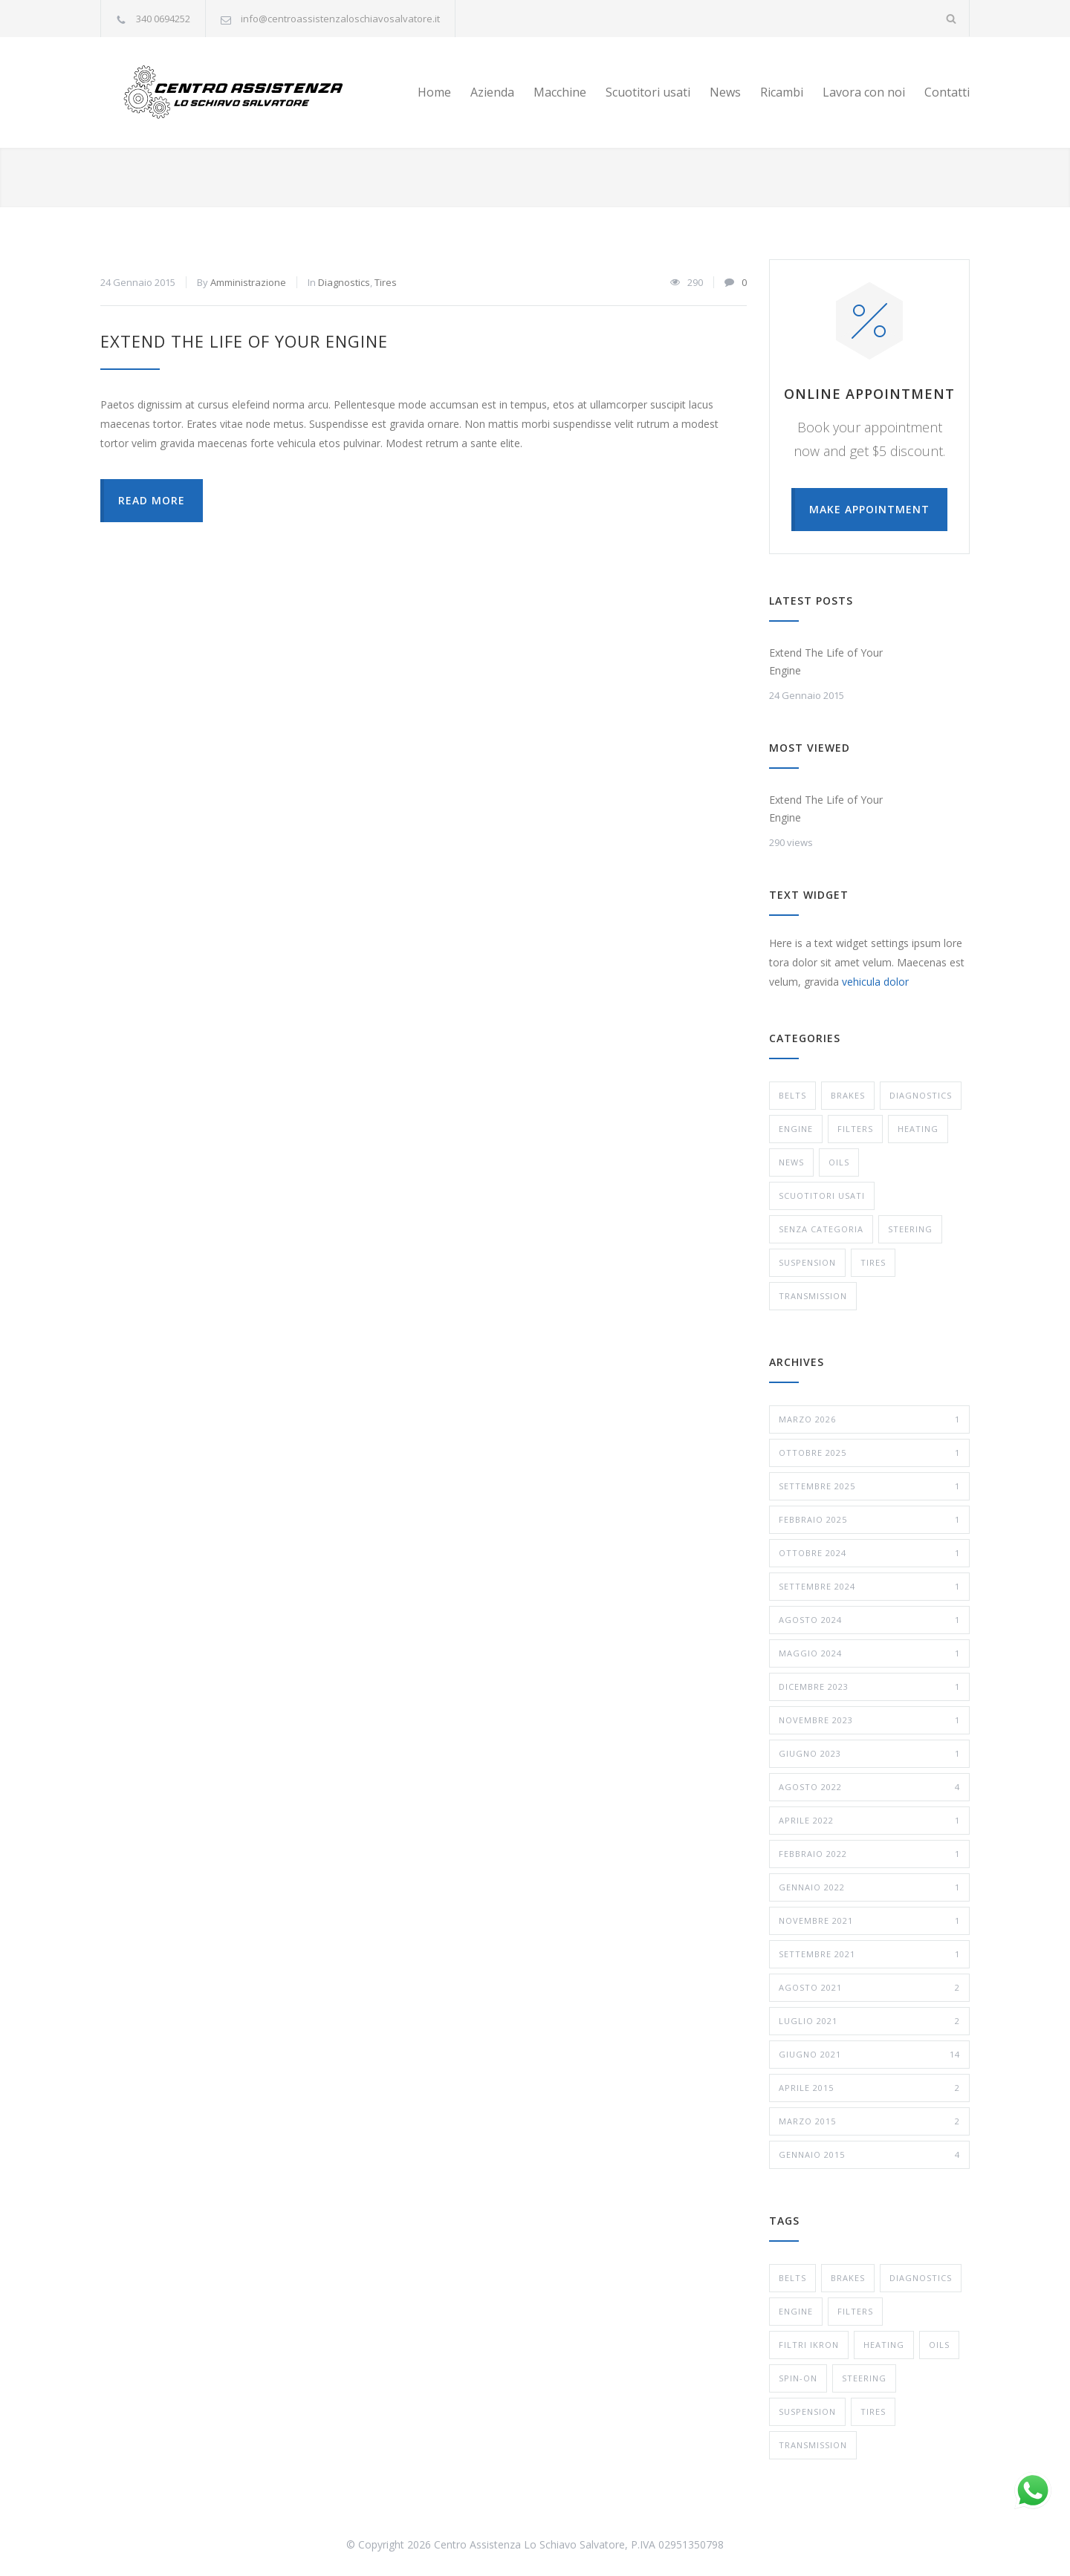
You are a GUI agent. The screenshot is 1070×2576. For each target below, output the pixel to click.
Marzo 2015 (869, 2121)
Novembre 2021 (869, 1921)
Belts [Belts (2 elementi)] (792, 2277)
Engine (796, 1128)
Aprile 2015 (869, 2088)
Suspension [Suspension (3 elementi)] (807, 2411)
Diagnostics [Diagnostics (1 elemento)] (920, 2277)
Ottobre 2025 (869, 1453)
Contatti (947, 92)
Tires (385, 282)
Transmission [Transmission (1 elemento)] (813, 2444)
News (725, 92)
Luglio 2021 (869, 2021)
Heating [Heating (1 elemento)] (883, 2344)
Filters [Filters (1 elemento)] (855, 2311)
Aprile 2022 (869, 1821)
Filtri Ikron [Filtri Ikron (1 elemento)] (809, 2344)
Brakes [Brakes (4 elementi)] (848, 2277)
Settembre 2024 (869, 1587)
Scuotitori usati (648, 92)
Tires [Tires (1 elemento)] (873, 2411)
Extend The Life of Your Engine (244, 341)
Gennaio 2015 (869, 2155)
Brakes (848, 1095)
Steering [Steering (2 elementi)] (864, 2378)
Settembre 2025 (869, 1486)
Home (434, 92)
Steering (910, 1229)
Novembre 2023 (869, 1720)
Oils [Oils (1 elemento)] (939, 2344)
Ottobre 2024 (869, 1553)
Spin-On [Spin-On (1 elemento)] (798, 2378)
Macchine (560, 92)
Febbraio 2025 (869, 1520)
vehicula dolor (875, 982)
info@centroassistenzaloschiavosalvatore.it (340, 18)
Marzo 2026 (869, 1419)
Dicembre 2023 (869, 1687)
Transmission (813, 1295)
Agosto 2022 (869, 1787)
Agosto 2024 (869, 1620)
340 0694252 (163, 18)
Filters (855, 1128)
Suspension (807, 1262)
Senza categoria (821, 1229)
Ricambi (781, 92)
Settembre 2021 (869, 1954)
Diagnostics (344, 282)
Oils (839, 1162)
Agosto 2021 (869, 1988)
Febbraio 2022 (869, 1854)
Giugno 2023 (869, 1754)
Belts (792, 1095)
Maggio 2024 (869, 1653)
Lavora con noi (864, 92)
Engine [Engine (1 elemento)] (796, 2311)
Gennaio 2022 (869, 1887)
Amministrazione (248, 282)
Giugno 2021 (869, 2055)
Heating (918, 1128)
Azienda (492, 92)
